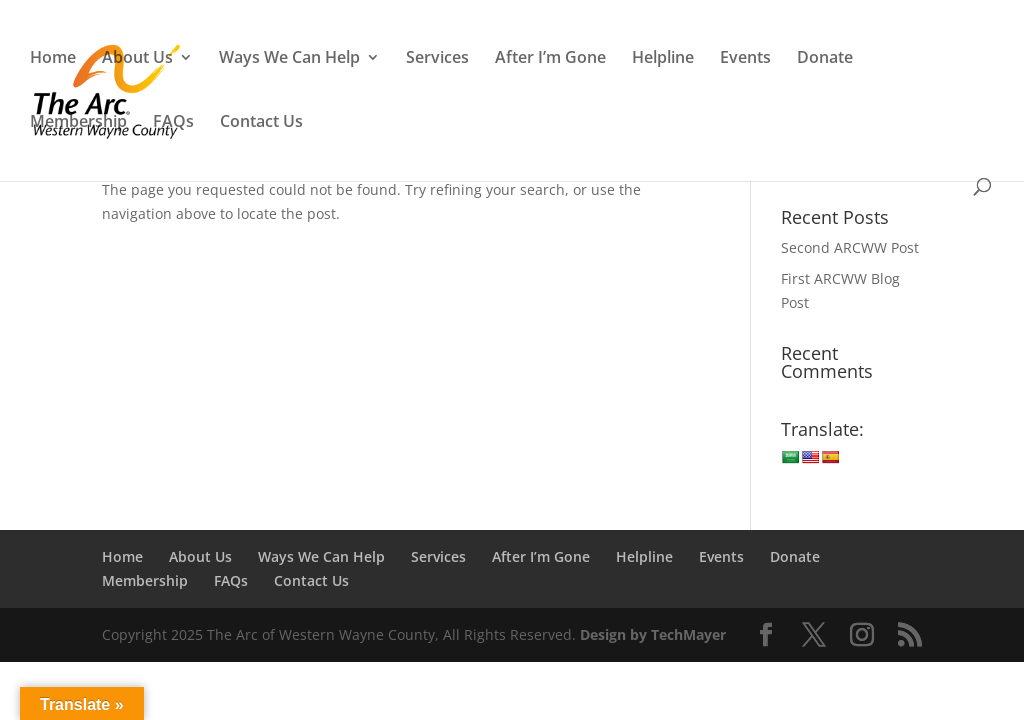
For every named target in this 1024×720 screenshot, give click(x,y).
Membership (78, 123)
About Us (137, 59)
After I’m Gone (550, 59)
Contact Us (261, 123)
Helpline (663, 59)
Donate (825, 59)
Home (53, 59)
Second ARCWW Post (850, 247)
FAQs (173, 123)
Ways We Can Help (289, 59)
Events (745, 59)
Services (437, 59)
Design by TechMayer (653, 634)
